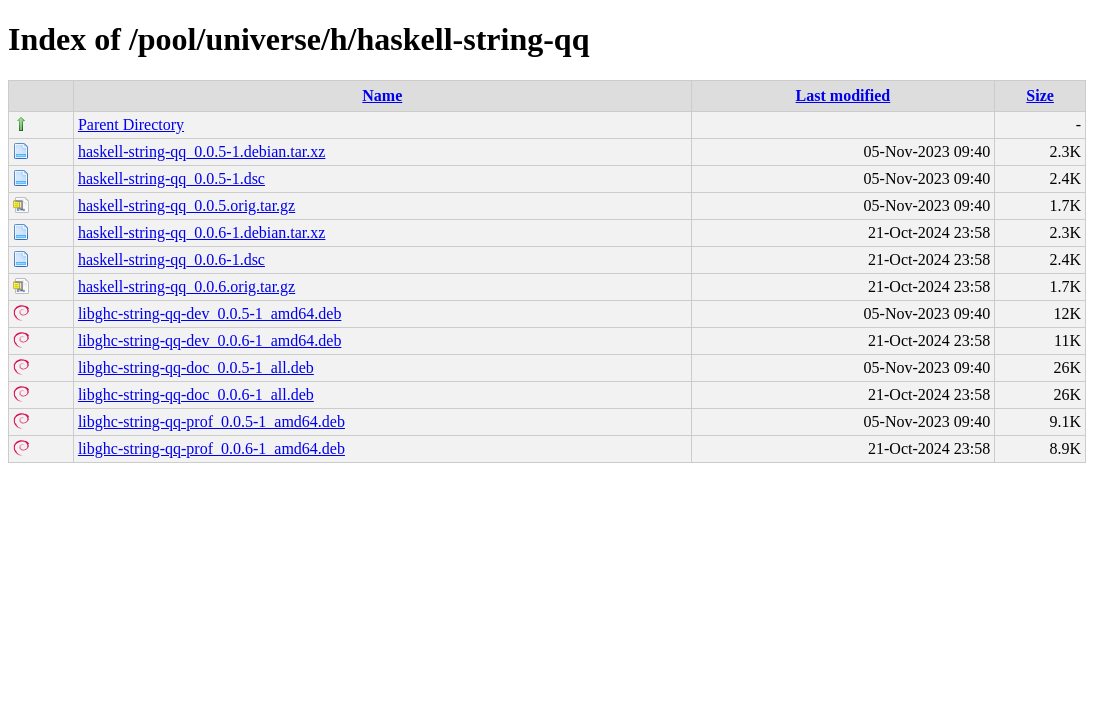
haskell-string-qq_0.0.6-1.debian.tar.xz (202, 232)
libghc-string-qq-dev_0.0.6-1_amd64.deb (210, 340)
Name (382, 95)
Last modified (843, 95)
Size (1040, 95)
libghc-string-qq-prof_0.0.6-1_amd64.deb (211, 448)
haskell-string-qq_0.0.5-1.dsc (171, 178)
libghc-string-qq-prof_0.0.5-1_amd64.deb (211, 421)
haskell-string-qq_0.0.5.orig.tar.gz (186, 205)
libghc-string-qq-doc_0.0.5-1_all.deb (196, 367)
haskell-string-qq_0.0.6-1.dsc (171, 259)
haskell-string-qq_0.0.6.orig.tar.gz (186, 286)
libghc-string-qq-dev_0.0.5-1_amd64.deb (210, 313)
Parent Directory (131, 124)
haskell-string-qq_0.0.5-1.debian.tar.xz (202, 151)
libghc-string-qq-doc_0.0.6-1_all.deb (196, 394)
